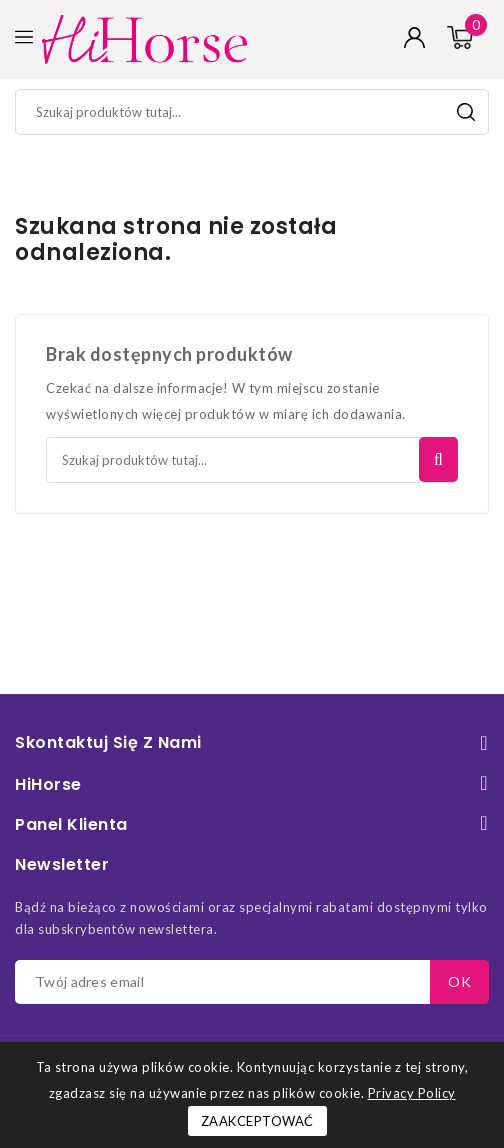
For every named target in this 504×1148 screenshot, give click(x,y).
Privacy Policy (412, 1093)
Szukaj (466, 112)
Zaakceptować (257, 1121)
